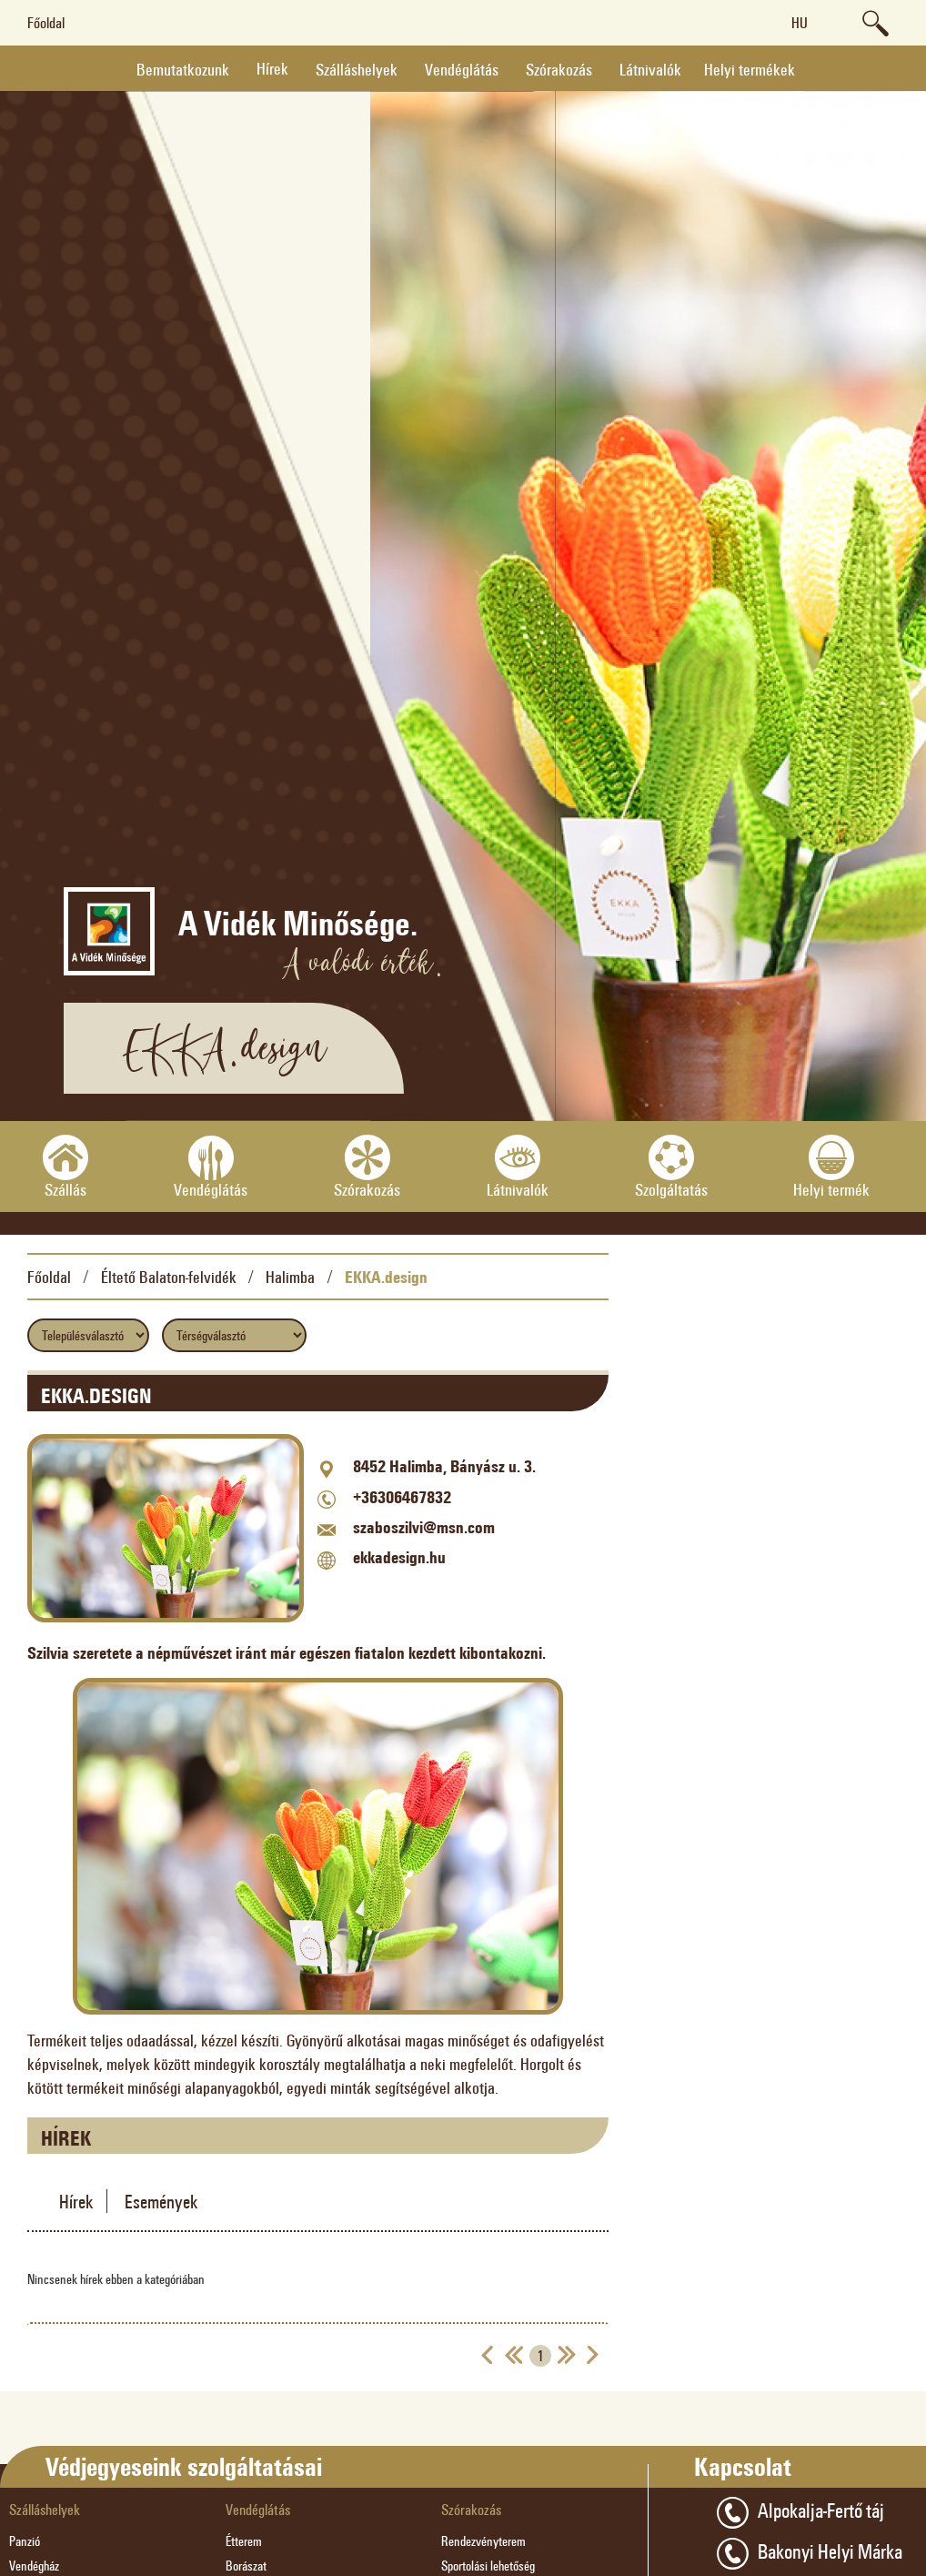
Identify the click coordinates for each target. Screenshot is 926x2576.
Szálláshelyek (357, 69)
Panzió (24, 2541)
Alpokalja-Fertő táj (800, 2513)
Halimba (290, 1277)
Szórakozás (559, 69)
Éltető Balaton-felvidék (169, 1277)
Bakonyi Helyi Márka (809, 2554)
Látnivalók (650, 69)
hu (799, 22)
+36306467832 (402, 1497)
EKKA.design (386, 1277)
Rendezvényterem (483, 2541)
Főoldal (46, 22)
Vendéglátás (461, 69)
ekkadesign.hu (399, 1557)
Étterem (244, 2541)
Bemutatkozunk (182, 69)
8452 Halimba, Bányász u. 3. (444, 1466)
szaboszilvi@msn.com (424, 1527)
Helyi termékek (749, 69)
